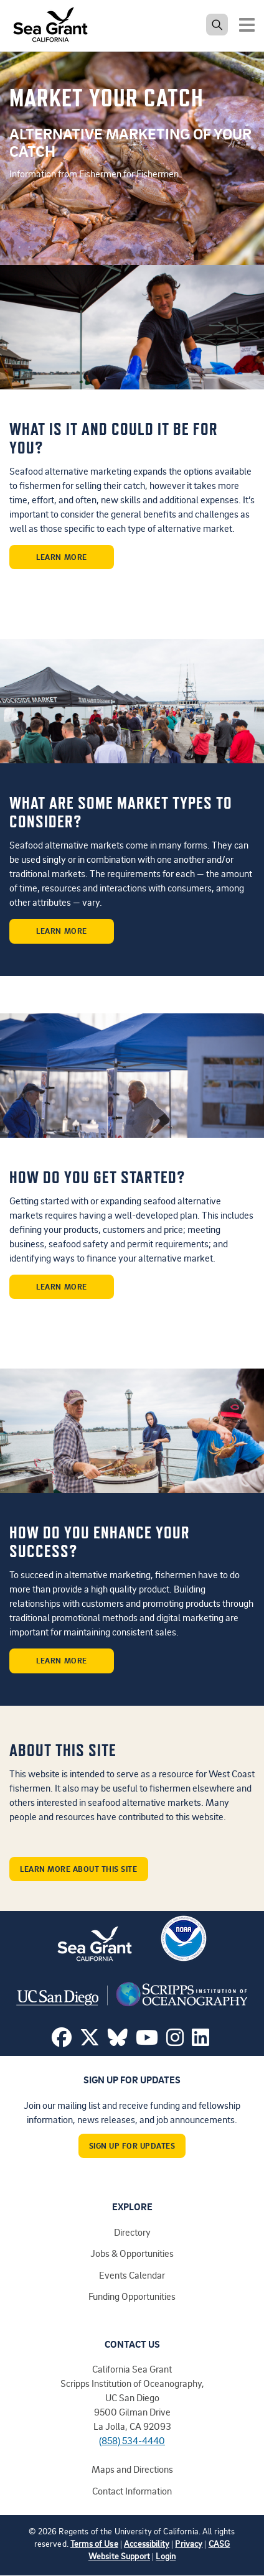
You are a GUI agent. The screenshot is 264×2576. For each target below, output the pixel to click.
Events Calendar (132, 2275)
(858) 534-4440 (132, 2440)
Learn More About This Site (79, 1869)
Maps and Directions (132, 2469)
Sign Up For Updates (132, 2146)
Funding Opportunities (132, 2296)
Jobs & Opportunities (132, 2253)
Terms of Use (94, 2543)
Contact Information (132, 2491)
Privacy (188, 2543)
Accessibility (146, 2543)
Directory (132, 2232)
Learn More (61, 557)
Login (166, 2555)
